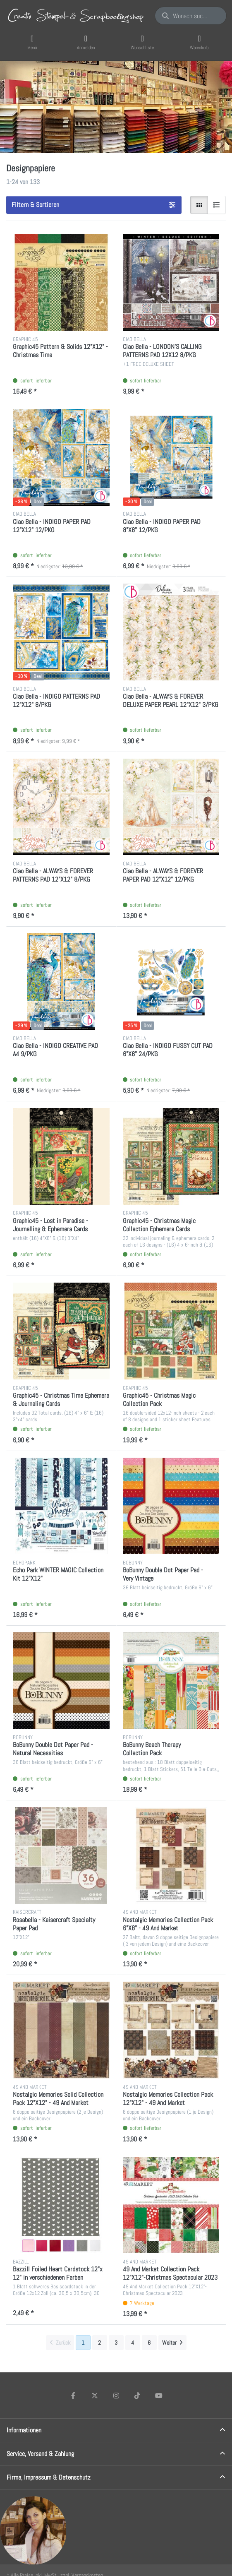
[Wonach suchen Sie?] (191, 16)
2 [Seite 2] (99, 2342)
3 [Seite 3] (116, 2342)
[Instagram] (116, 2395)
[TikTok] (137, 2395)
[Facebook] (74, 2395)
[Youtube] (159, 2395)
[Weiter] (172, 2342)
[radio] (199, 205)
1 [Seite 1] (82, 2342)
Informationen (24, 2430)
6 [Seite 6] (149, 2342)
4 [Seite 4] (132, 2342)
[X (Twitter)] (95, 2395)
